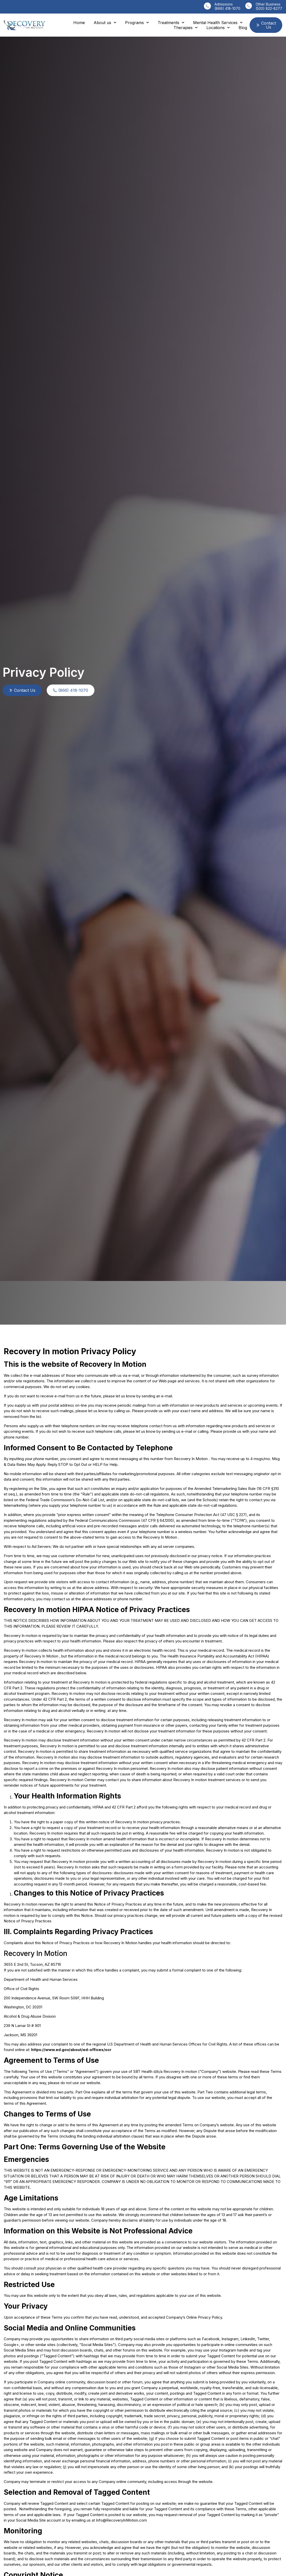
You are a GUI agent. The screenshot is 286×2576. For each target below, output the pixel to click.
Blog (243, 27)
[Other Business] (248, 6)
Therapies (186, 27)
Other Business (268, 4)
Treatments (171, 22)
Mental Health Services (218, 22)
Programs (137, 22)
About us (105, 22)
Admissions (223, 4)
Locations (218, 27)
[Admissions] (207, 6)
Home (79, 22)
